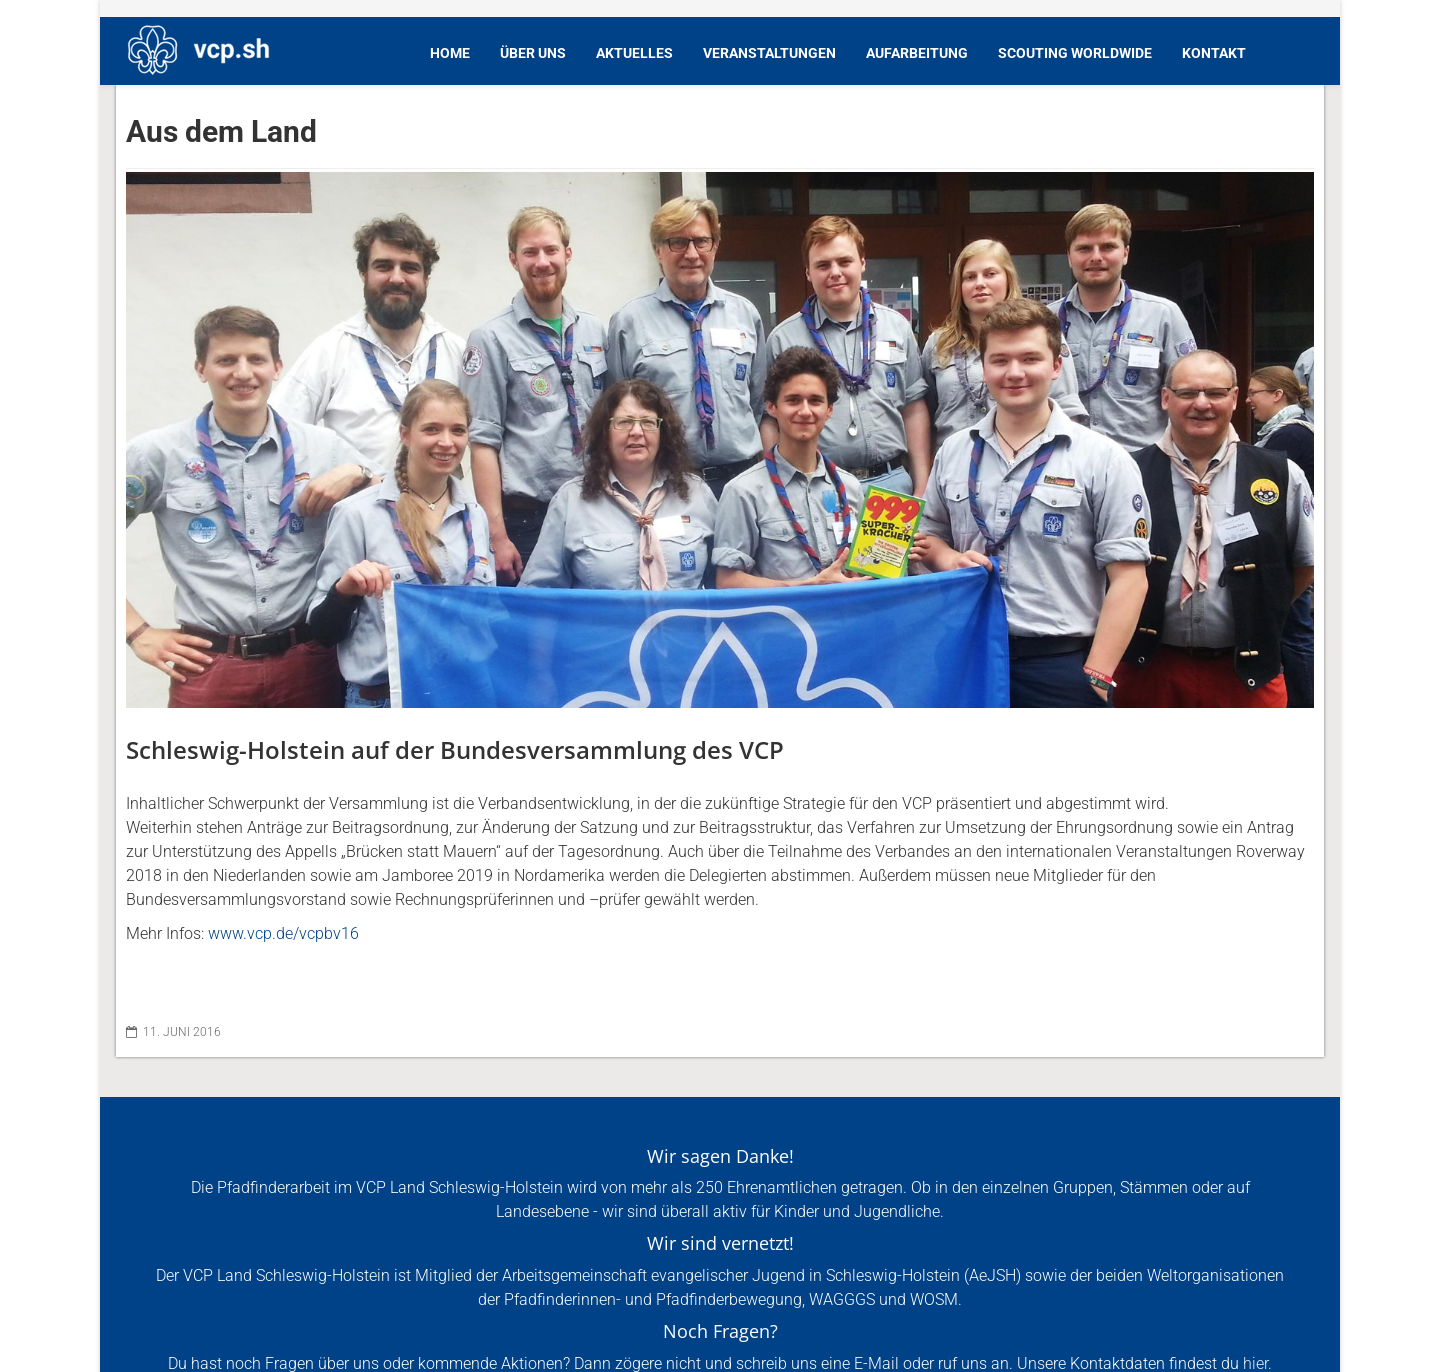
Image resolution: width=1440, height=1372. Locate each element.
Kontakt (1214, 53)
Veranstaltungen (769, 53)
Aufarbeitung (917, 53)
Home (450, 53)
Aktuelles (634, 53)
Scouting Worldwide (1075, 53)
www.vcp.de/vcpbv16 (283, 933)
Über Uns (533, 53)
